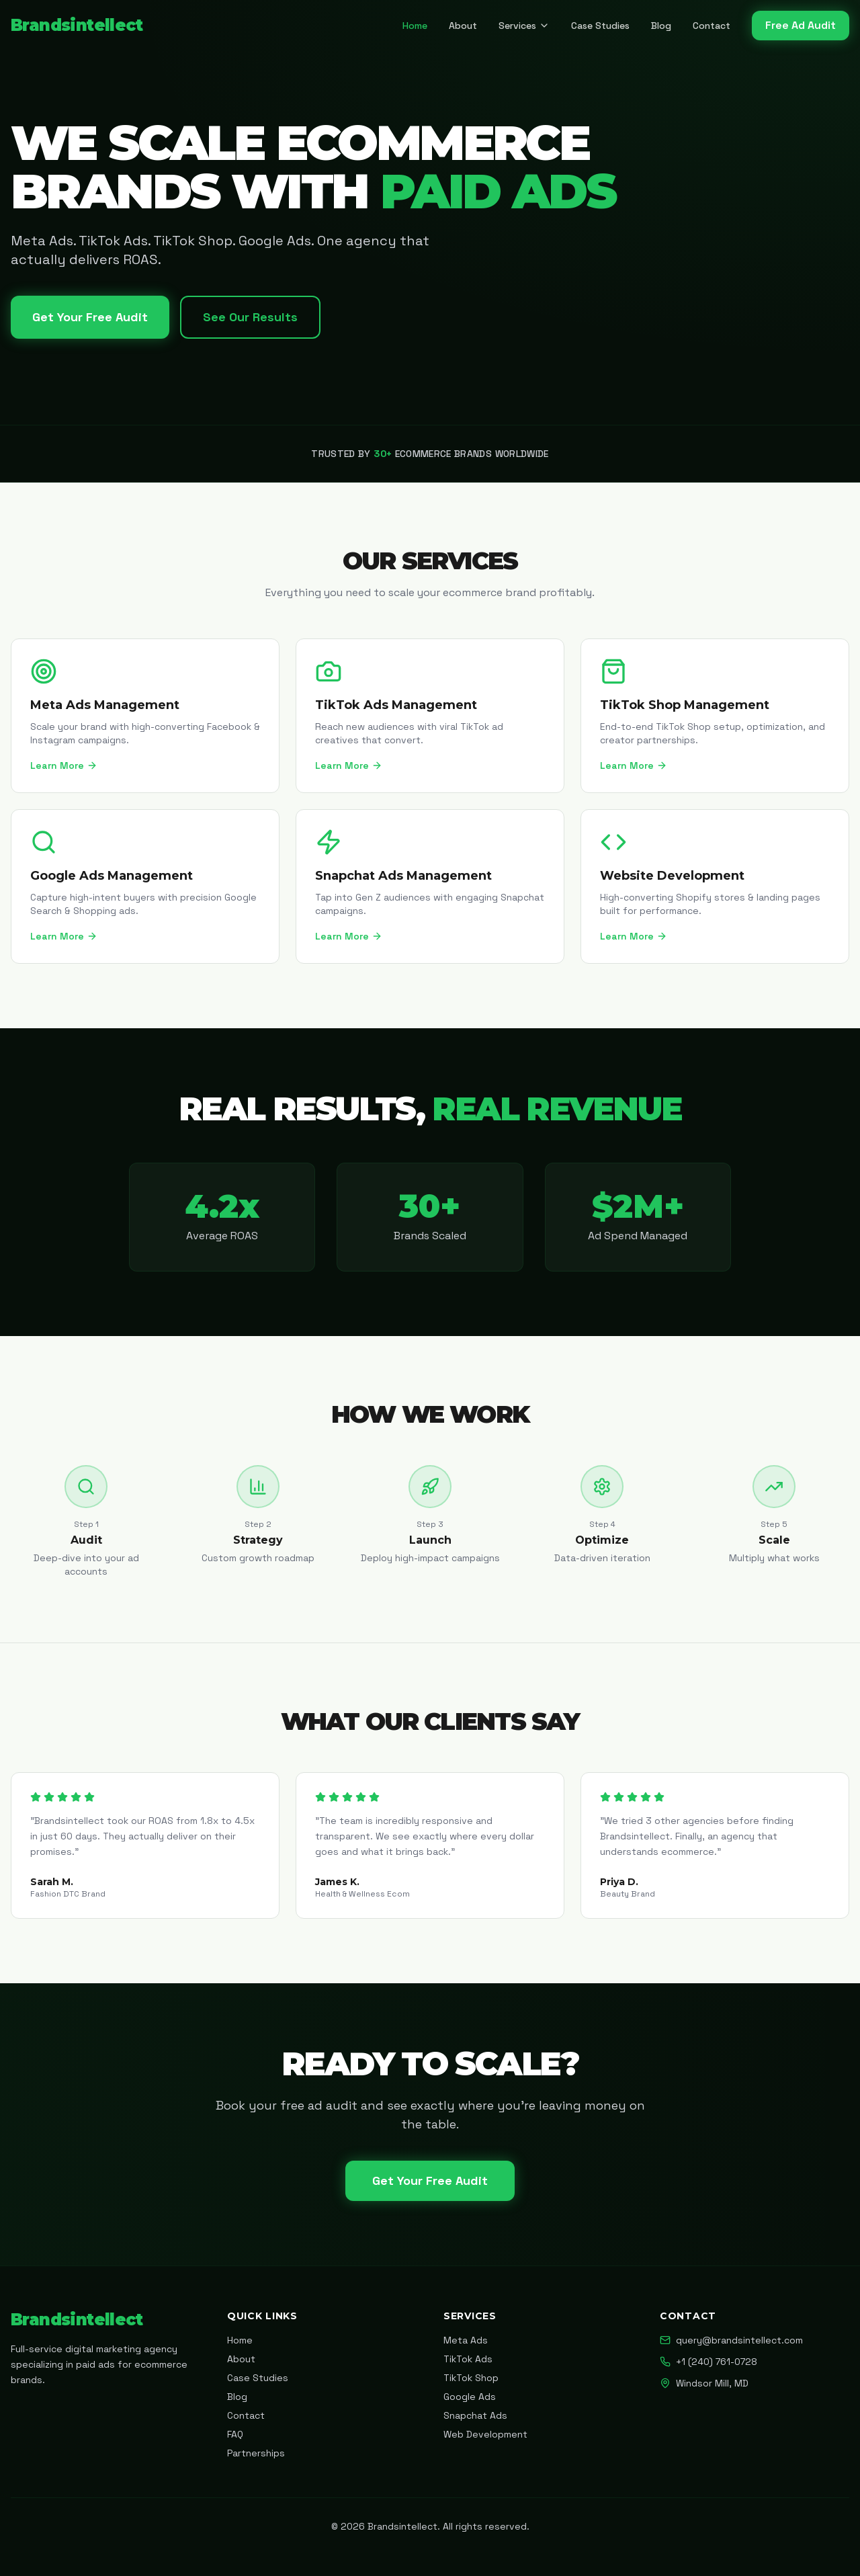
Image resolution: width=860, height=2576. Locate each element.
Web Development (485, 2434)
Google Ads (469, 2397)
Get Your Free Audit (90, 317)
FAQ (235, 2434)
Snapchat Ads (475, 2415)
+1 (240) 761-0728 (708, 2362)
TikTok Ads (467, 2359)
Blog (661, 25)
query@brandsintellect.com (731, 2340)
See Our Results (250, 317)
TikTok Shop (471, 2378)
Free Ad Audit (800, 25)
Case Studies (600, 25)
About (463, 25)
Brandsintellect (76, 25)
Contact (711, 25)
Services (524, 25)
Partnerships (256, 2453)
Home (414, 25)
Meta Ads (465, 2340)
